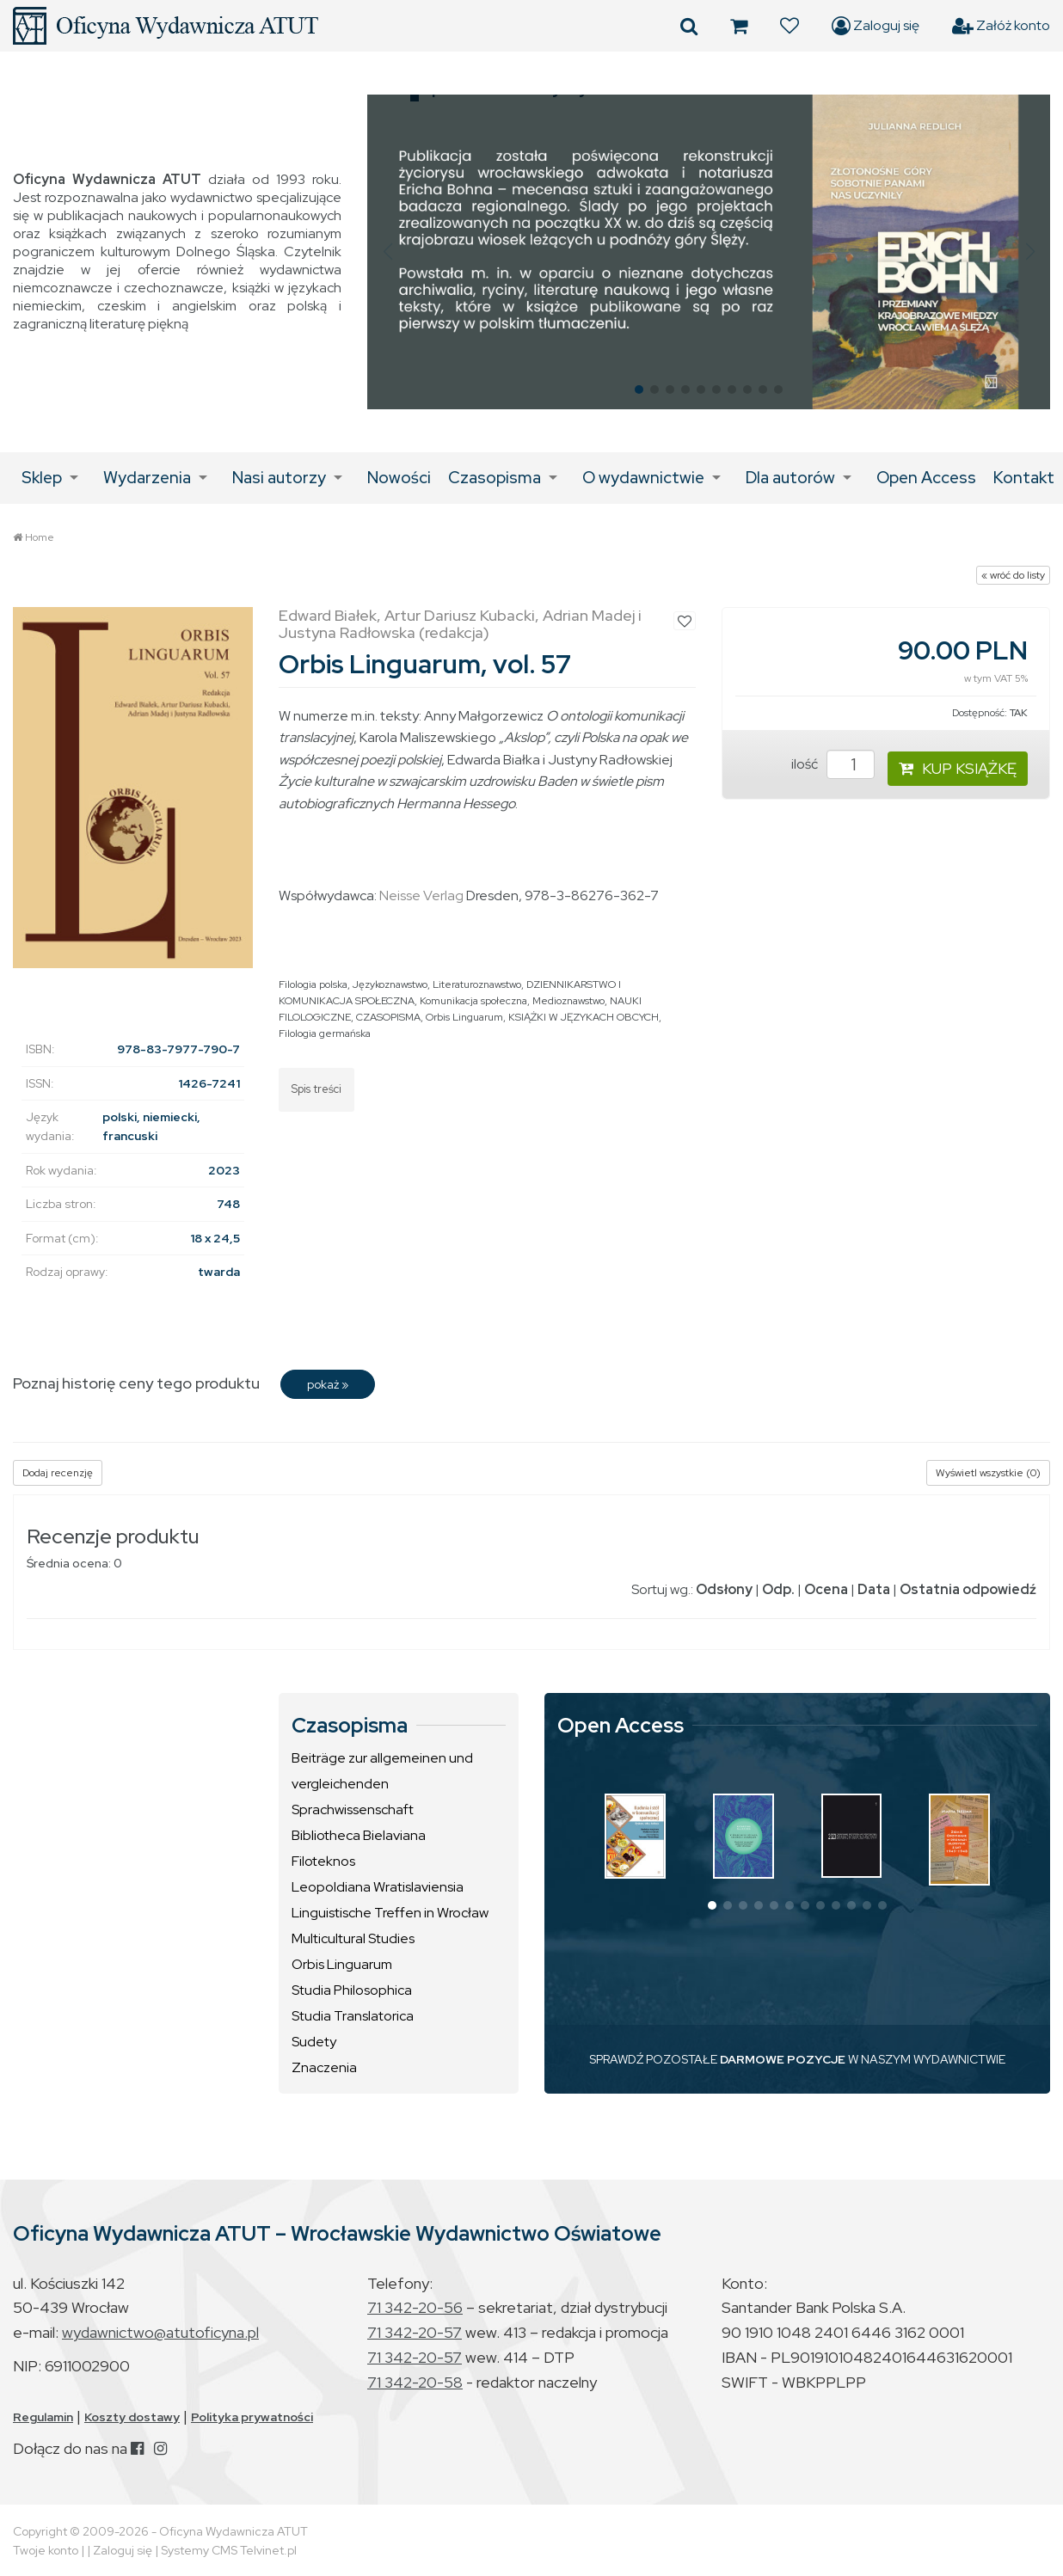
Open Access (926, 477)
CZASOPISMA (388, 1017)
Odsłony (724, 1589)
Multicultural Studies (353, 1938)
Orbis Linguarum (464, 1017)
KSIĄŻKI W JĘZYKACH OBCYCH (583, 1017)
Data (873, 1589)
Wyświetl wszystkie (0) (988, 1473)
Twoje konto (45, 2550)
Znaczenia (324, 2067)
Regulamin (43, 2417)
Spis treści (316, 1089)
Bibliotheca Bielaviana (359, 1835)
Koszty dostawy (132, 2417)
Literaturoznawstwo (477, 984)
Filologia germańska (325, 1033)
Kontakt (1023, 477)
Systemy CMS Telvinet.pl (229, 2550)
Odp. (778, 1589)
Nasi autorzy (279, 477)
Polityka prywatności (252, 2417)
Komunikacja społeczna (473, 1001)
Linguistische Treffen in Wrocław (390, 1913)
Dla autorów (790, 477)
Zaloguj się (875, 25)
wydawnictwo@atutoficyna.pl (160, 2332)
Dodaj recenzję (57, 1473)
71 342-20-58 (415, 2382)
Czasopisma (494, 477)
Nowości (399, 477)
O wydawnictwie (643, 477)
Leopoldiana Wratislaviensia (378, 1887)
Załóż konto (1001, 25)
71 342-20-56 (415, 2307)
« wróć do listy (1013, 575)
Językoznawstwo (390, 984)
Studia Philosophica (352, 1990)
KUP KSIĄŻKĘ (958, 768)
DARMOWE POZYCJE (782, 2059)
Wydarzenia (147, 477)
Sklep (42, 477)
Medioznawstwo (568, 1001)
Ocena (826, 1589)
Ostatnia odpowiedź (968, 1589)
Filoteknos (323, 1861)
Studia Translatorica (353, 2016)
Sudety (314, 2042)
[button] (387, 252)
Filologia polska (313, 984)
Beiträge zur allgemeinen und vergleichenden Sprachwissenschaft (382, 1784)
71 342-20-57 (414, 2332)
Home (39, 537)
